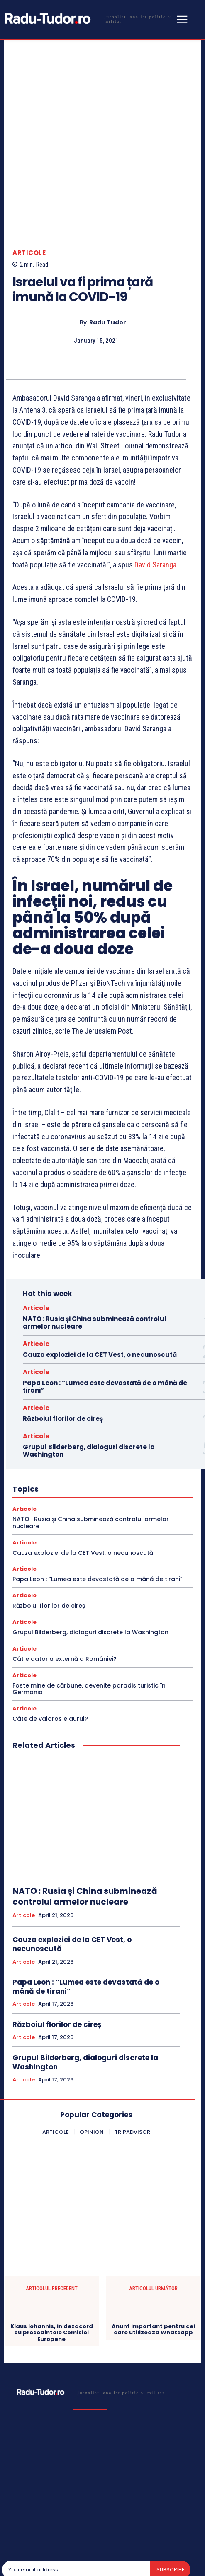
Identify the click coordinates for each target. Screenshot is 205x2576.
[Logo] (88, 19)
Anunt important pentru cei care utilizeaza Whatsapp (153, 2263)
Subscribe (170, 2503)
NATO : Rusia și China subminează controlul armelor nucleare (94, 1257)
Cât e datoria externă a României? (64, 1593)
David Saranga (155, 498)
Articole (29, 187)
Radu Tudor (107, 256)
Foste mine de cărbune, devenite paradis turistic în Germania (89, 1623)
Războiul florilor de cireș (63, 1353)
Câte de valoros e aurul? (50, 1653)
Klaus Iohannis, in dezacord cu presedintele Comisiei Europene (51, 2267)
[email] (76, 2504)
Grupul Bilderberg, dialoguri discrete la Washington (89, 1385)
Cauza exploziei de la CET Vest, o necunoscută (100, 1288)
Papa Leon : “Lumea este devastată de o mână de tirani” (105, 1321)
